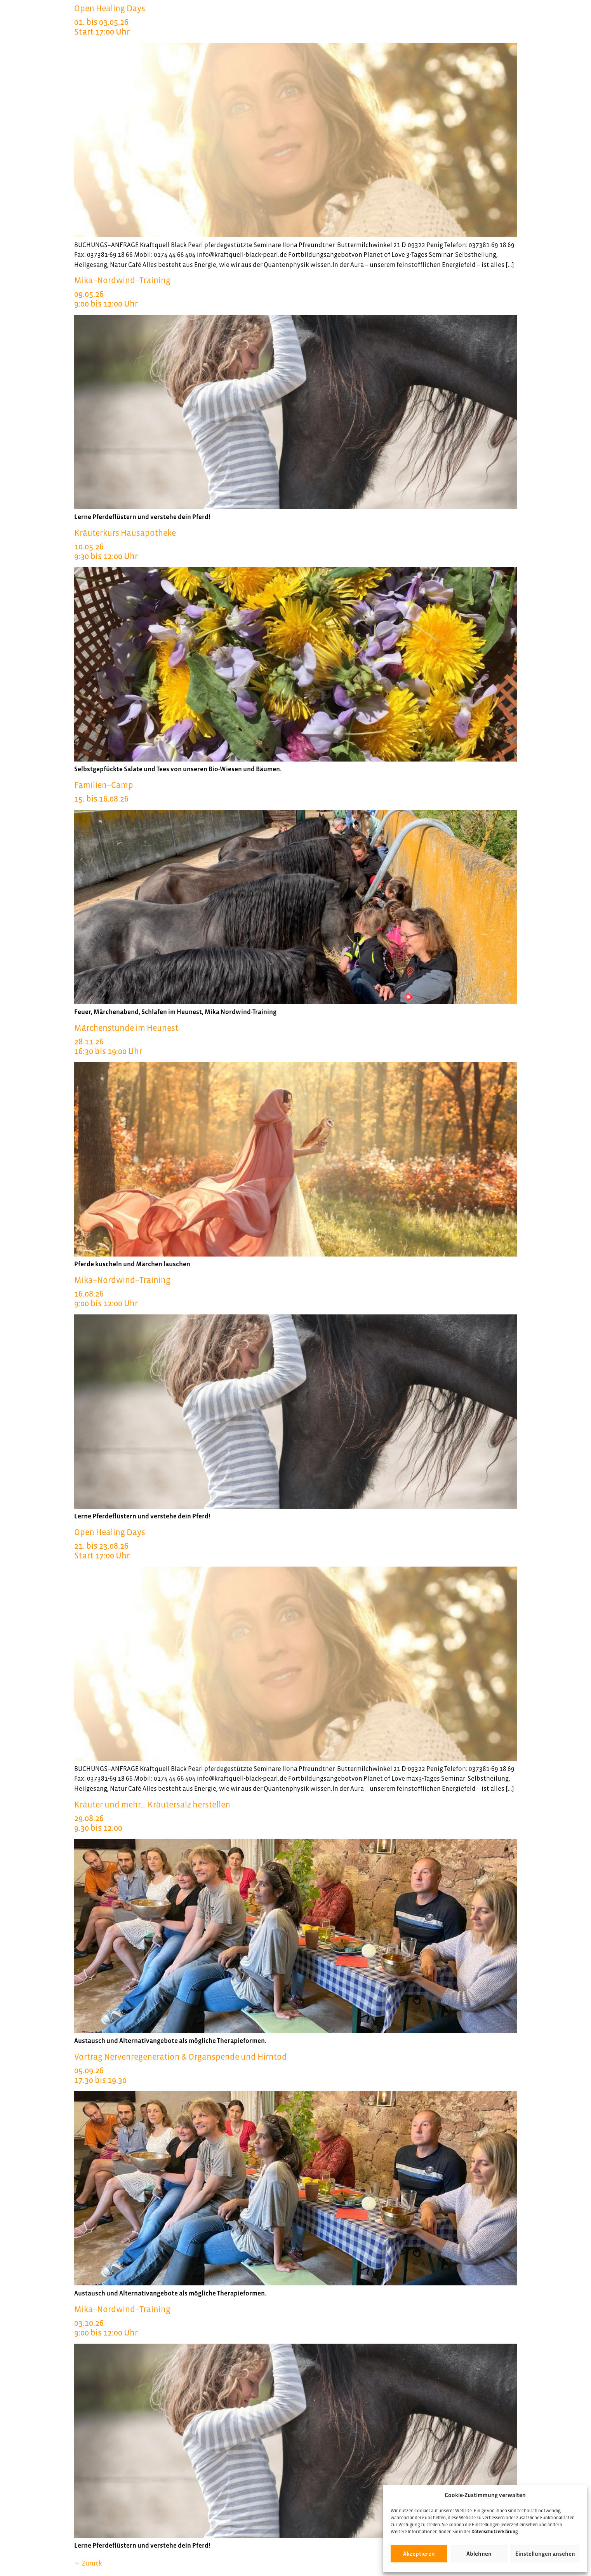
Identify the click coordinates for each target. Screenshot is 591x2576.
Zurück (88, 2563)
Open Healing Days (295, 20)
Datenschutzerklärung (494, 2531)
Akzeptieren (419, 2553)
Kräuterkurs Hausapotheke (295, 544)
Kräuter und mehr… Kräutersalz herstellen (295, 1816)
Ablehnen (479, 2553)
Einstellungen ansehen (545, 2553)
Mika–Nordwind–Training (295, 291)
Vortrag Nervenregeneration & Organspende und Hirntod (295, 2068)
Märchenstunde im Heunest (295, 1039)
